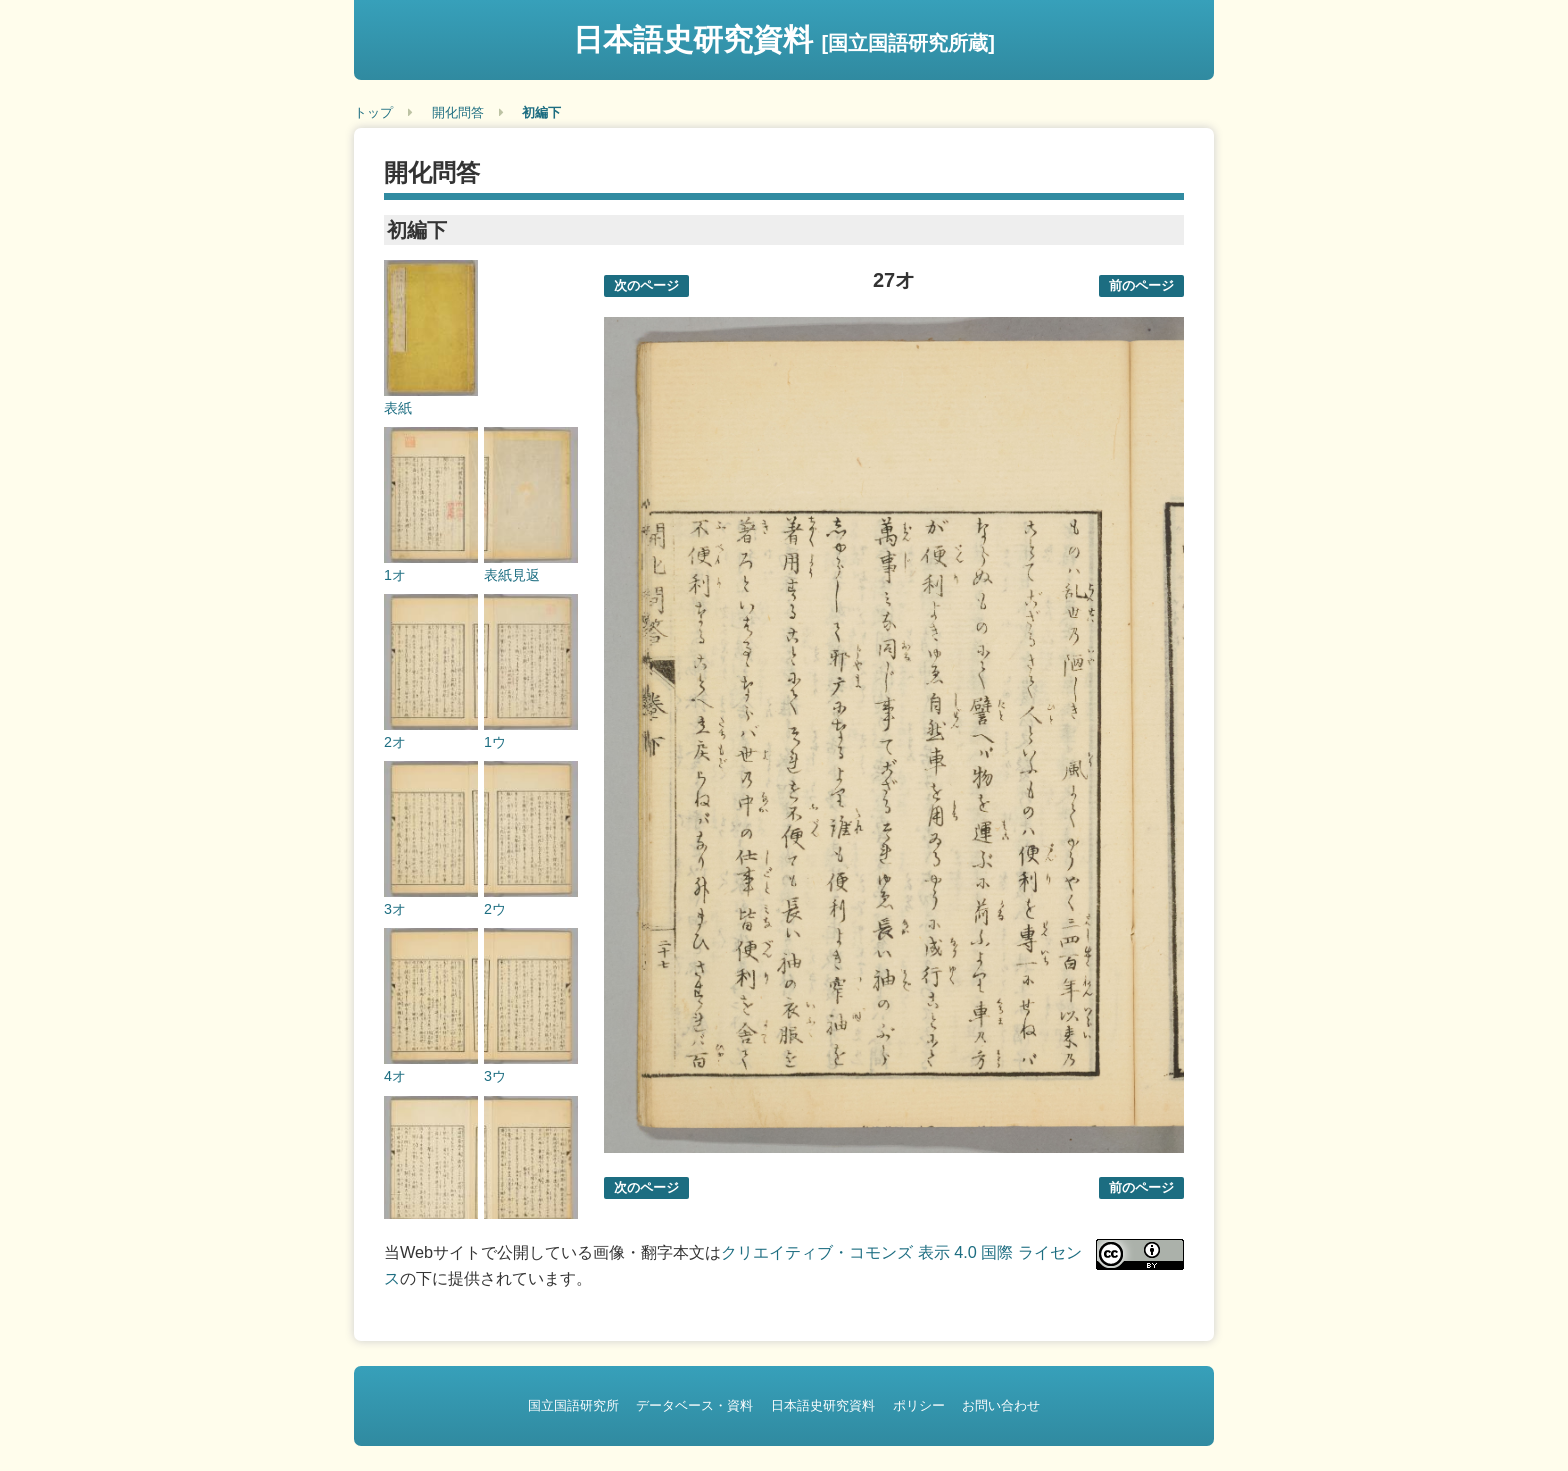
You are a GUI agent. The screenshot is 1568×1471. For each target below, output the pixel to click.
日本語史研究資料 (784, 39)
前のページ (1141, 285)
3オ (395, 909)
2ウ (495, 909)
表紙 (398, 408)
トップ (373, 112)
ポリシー (919, 1405)
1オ (395, 575)
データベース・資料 (694, 1405)
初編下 (541, 112)
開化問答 (458, 112)
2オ (395, 742)
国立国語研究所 (573, 1405)
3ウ (495, 1076)
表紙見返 (512, 575)
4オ (395, 1076)
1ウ (495, 742)
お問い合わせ (1001, 1405)
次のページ (646, 285)
